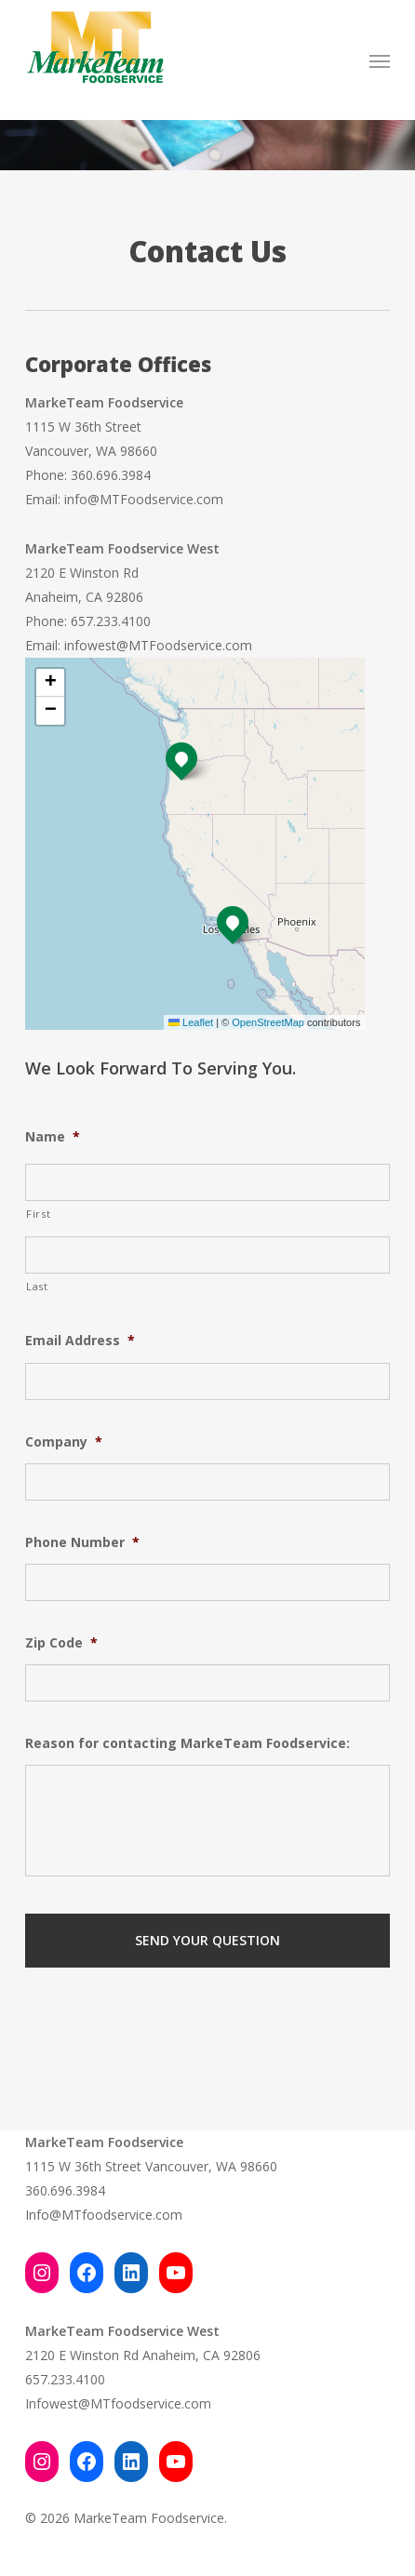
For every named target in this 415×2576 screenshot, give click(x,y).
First (38, 1214)
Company (63, 1442)
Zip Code (61, 1643)
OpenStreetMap (268, 1022)
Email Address (80, 1340)
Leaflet (190, 1022)
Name (52, 1136)
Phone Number (82, 1542)
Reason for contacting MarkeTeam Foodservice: (187, 1743)
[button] (379, 60)
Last (37, 1286)
